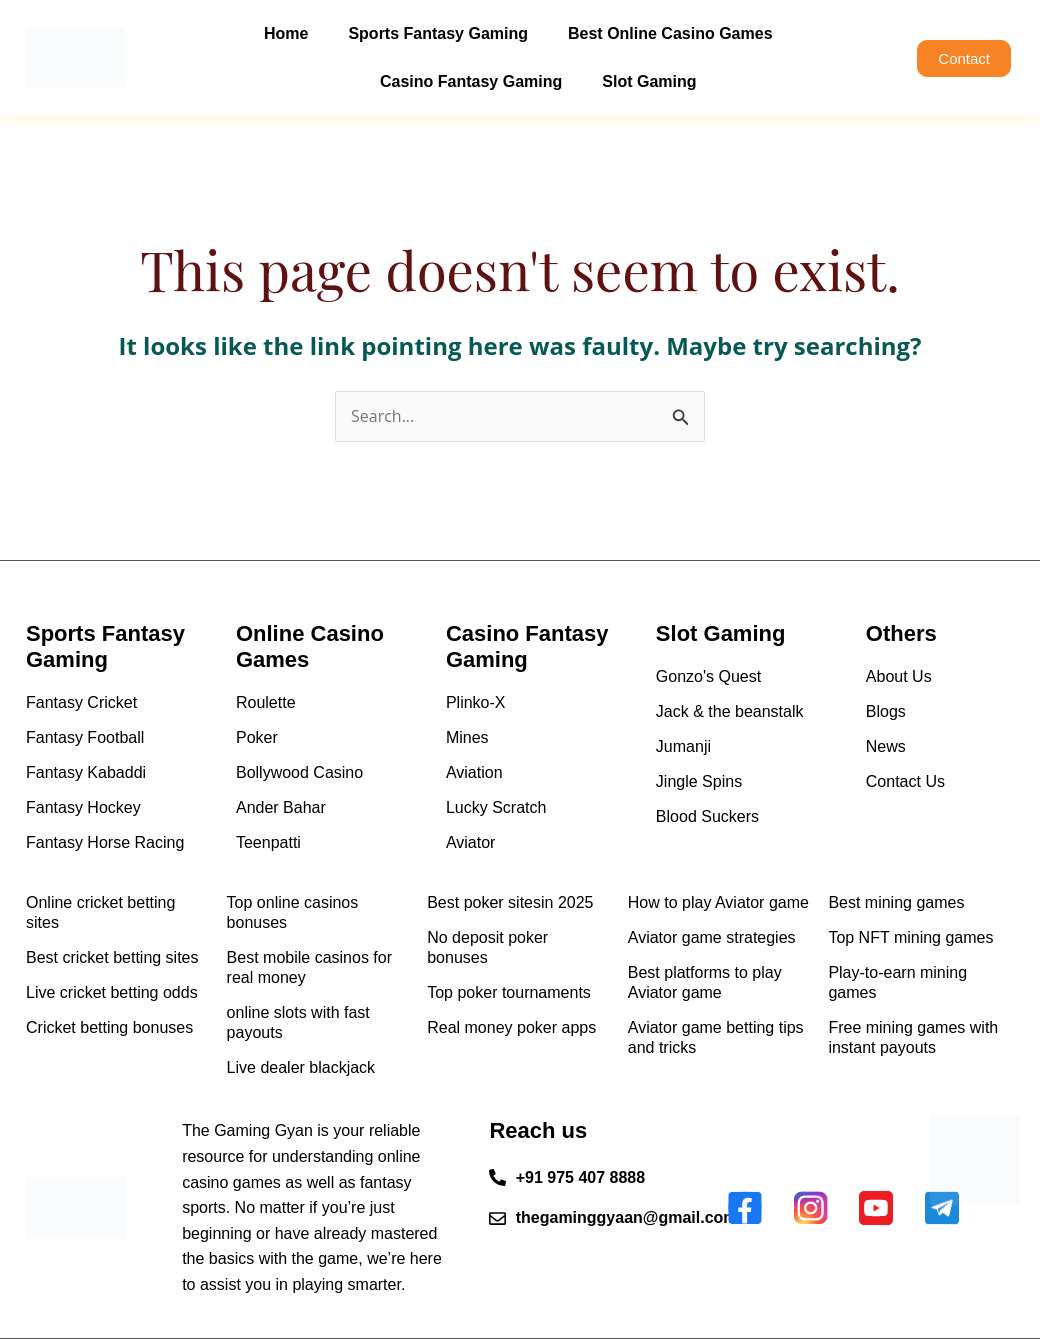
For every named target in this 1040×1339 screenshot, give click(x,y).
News (886, 746)
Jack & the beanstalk (730, 711)
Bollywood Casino (299, 772)
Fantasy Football (85, 737)
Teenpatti (268, 842)
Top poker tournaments (509, 992)
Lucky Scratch (496, 807)
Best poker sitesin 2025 (510, 902)
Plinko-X (476, 702)
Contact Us (905, 781)
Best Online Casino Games (670, 33)
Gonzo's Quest (708, 676)
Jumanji (683, 746)
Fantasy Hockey (83, 807)
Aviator (471, 842)
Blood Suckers (707, 816)
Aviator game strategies (712, 937)
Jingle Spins (699, 781)
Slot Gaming (649, 81)
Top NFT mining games (910, 937)
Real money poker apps (511, 1027)
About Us (899, 676)
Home (286, 33)
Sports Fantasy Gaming (438, 33)
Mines (467, 737)
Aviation (474, 772)
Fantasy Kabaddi (86, 772)
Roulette (266, 702)
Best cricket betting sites (112, 957)
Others (901, 633)
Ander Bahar (281, 807)
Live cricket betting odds (112, 992)
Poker (257, 737)
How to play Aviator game (718, 902)
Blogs (886, 711)
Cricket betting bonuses (109, 1027)
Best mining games (896, 902)
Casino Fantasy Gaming (471, 81)
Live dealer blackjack (301, 1067)
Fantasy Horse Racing (105, 842)
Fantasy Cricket (81, 702)
